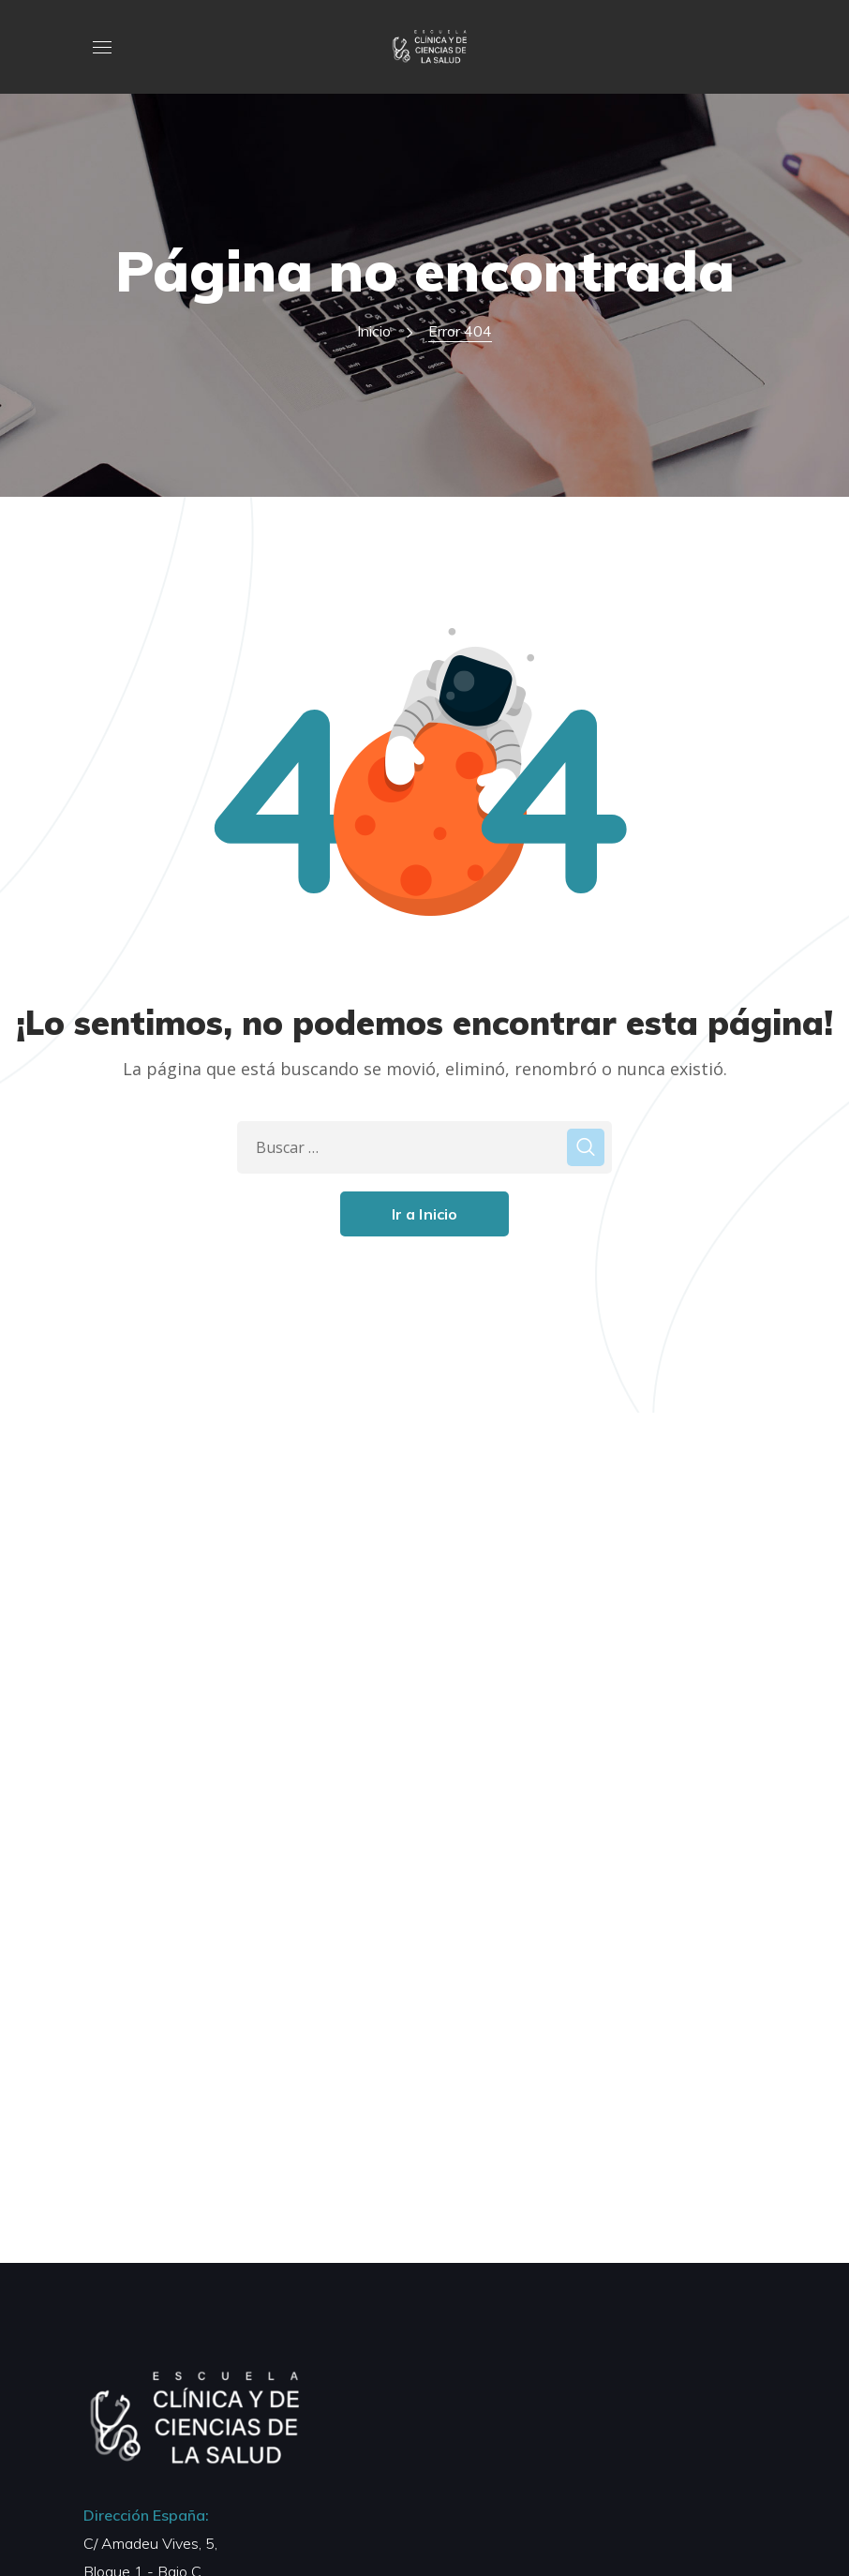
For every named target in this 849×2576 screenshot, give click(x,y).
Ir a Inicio (425, 1214)
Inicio (374, 331)
